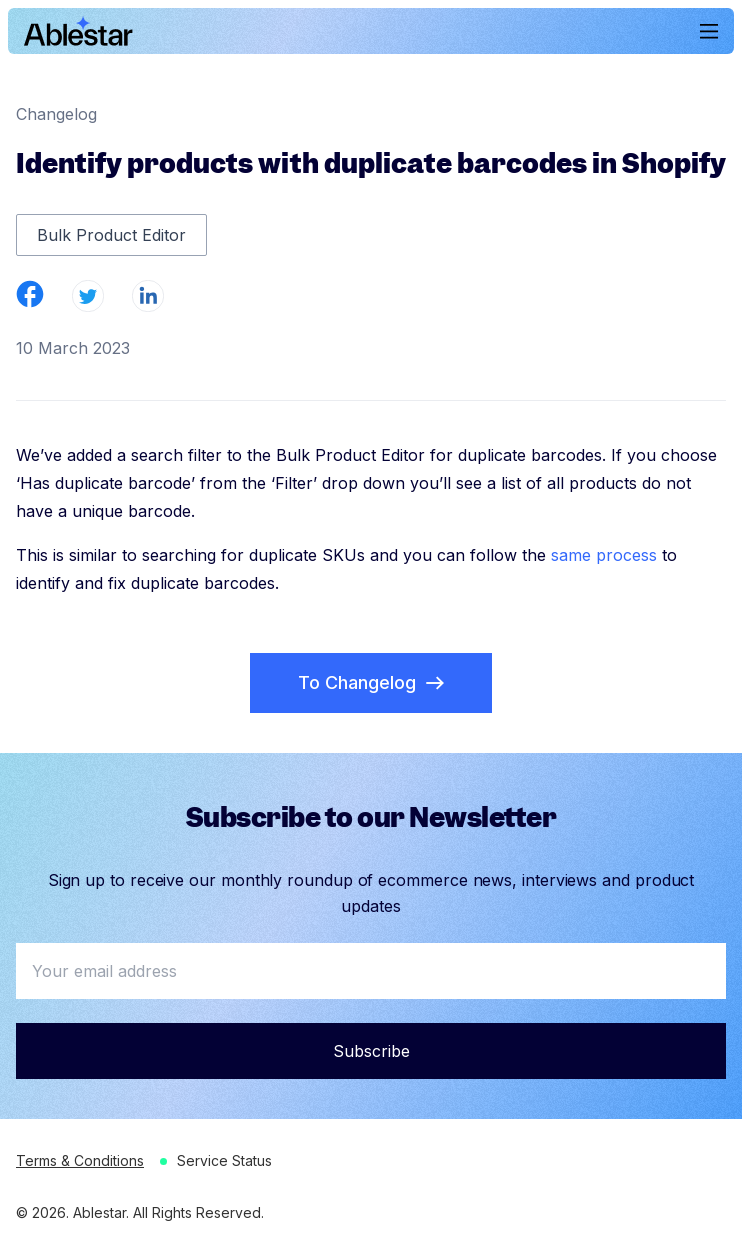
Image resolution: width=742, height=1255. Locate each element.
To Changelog (371, 682)
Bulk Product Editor (111, 235)
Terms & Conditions (80, 1160)
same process (604, 555)
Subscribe (371, 1051)
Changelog (56, 114)
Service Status (224, 1160)
